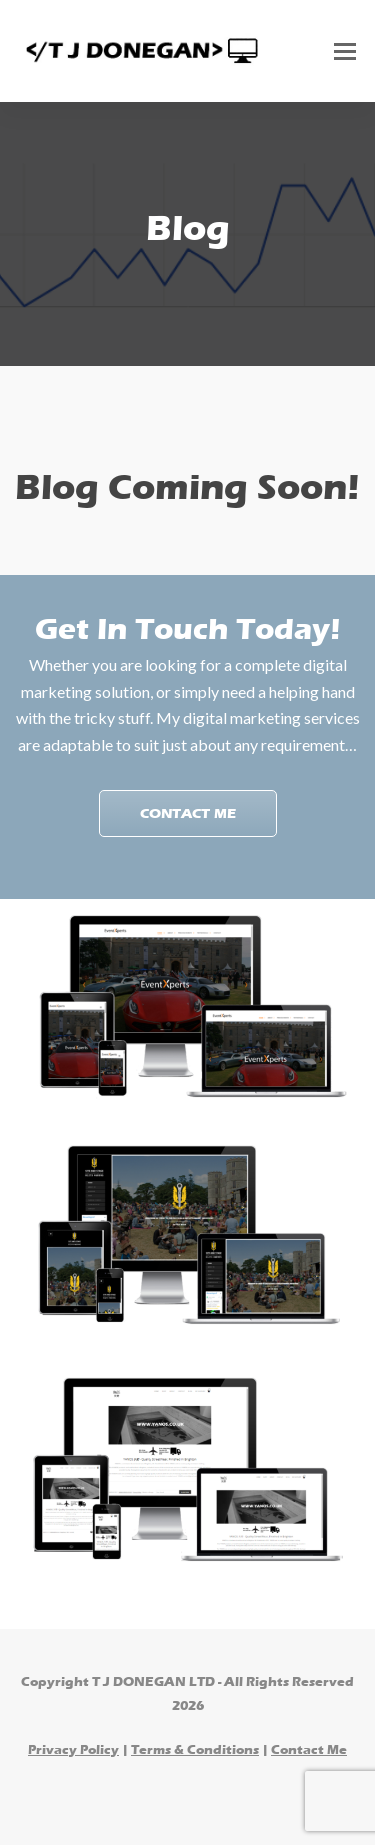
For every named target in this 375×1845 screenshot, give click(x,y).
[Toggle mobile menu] (345, 51)
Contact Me (188, 813)
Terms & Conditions (195, 1749)
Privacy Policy (73, 1749)
